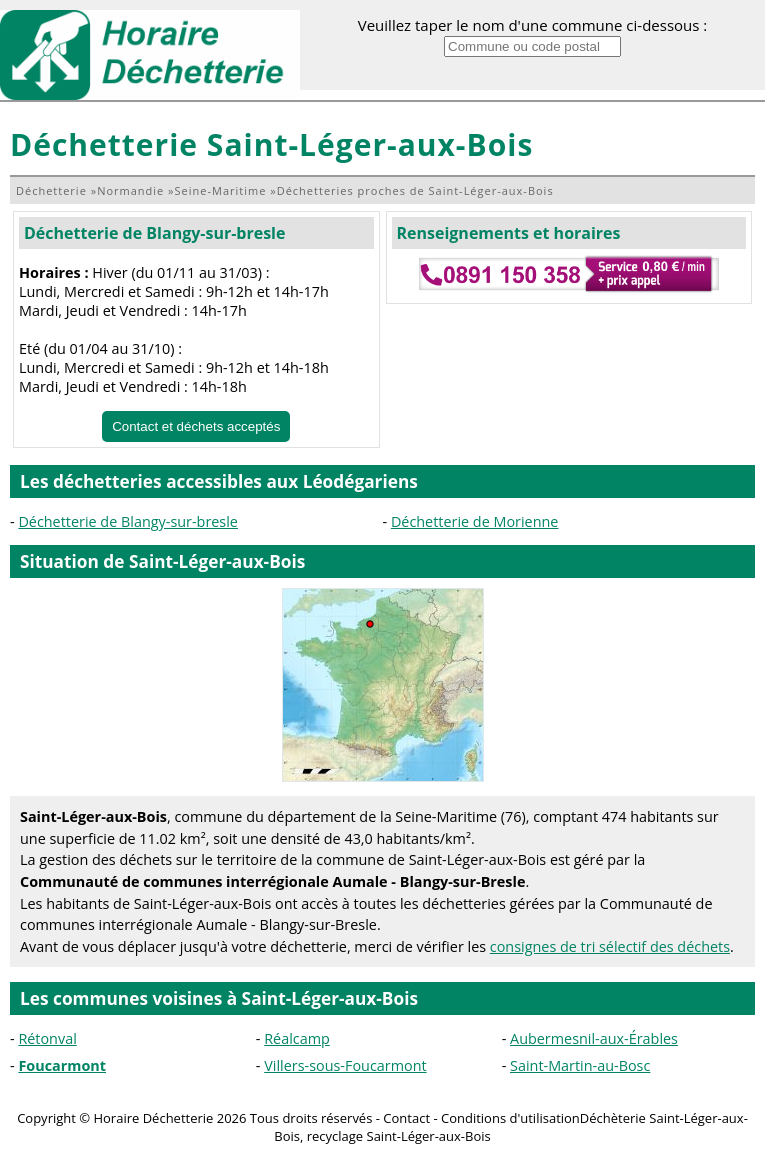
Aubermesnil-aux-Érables (594, 1038)
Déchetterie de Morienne (475, 521)
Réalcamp (297, 1038)
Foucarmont (62, 1065)
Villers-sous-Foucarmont (345, 1065)
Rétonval (47, 1038)
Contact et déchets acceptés (196, 426)
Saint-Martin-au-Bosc (580, 1065)
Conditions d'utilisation (510, 1118)
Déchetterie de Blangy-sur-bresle (154, 233)
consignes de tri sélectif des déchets (610, 946)
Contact (406, 1118)
